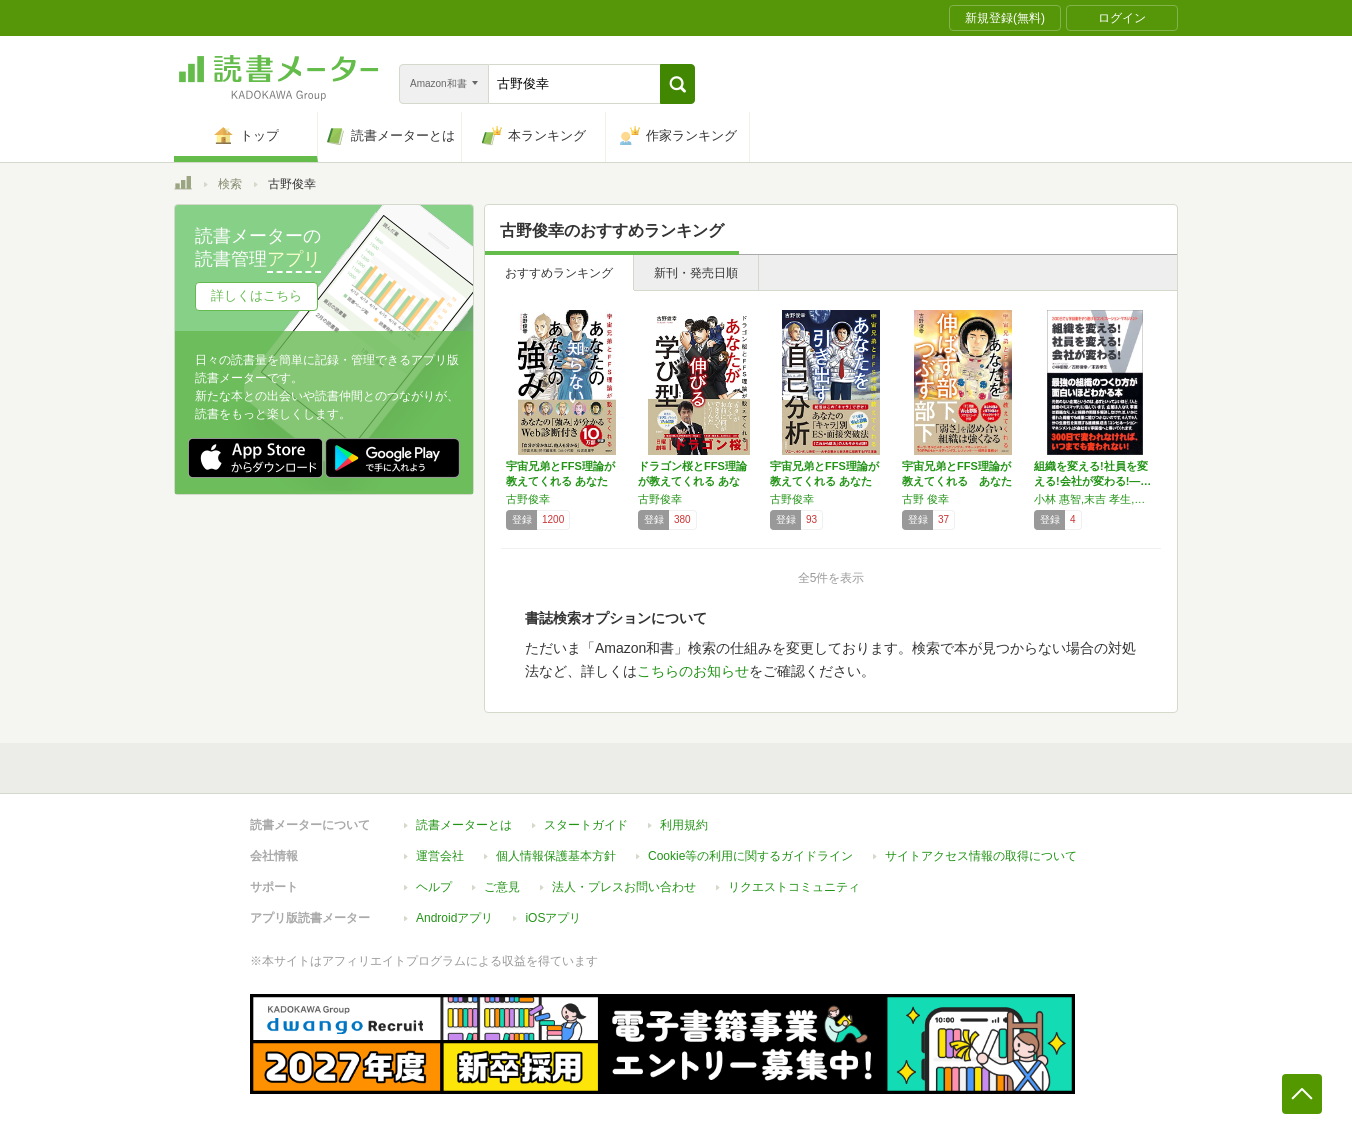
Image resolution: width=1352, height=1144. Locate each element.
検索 (230, 184)
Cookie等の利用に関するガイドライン (750, 856)
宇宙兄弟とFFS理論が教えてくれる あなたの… (560, 481)
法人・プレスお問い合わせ (624, 887)
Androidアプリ (454, 918)
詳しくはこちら (256, 295)
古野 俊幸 (925, 499)
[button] (677, 84)
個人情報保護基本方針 (556, 856)
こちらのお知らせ (693, 671)
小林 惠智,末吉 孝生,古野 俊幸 (1095, 499)
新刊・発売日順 (696, 273)
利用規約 (684, 825)
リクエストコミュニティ (794, 887)
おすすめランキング (559, 273)
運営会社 (440, 856)
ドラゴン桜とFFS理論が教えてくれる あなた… (692, 481)
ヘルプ (434, 887)
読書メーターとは (464, 825)
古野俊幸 (528, 499)
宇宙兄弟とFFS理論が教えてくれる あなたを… (824, 481)
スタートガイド (586, 825)
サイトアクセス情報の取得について (981, 856)
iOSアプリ (553, 918)
